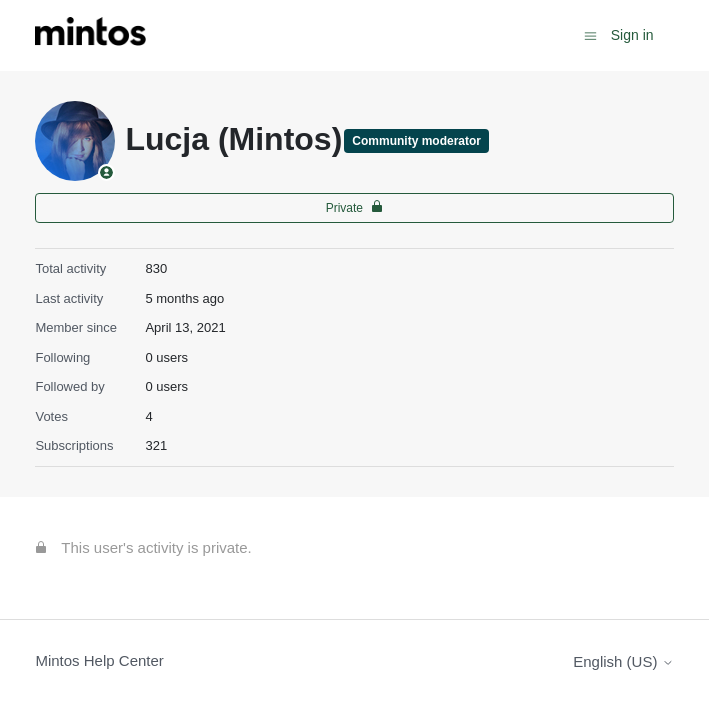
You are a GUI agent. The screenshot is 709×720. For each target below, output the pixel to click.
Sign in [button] (632, 35)
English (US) (623, 661)
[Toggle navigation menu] (590, 34)
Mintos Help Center (99, 660)
